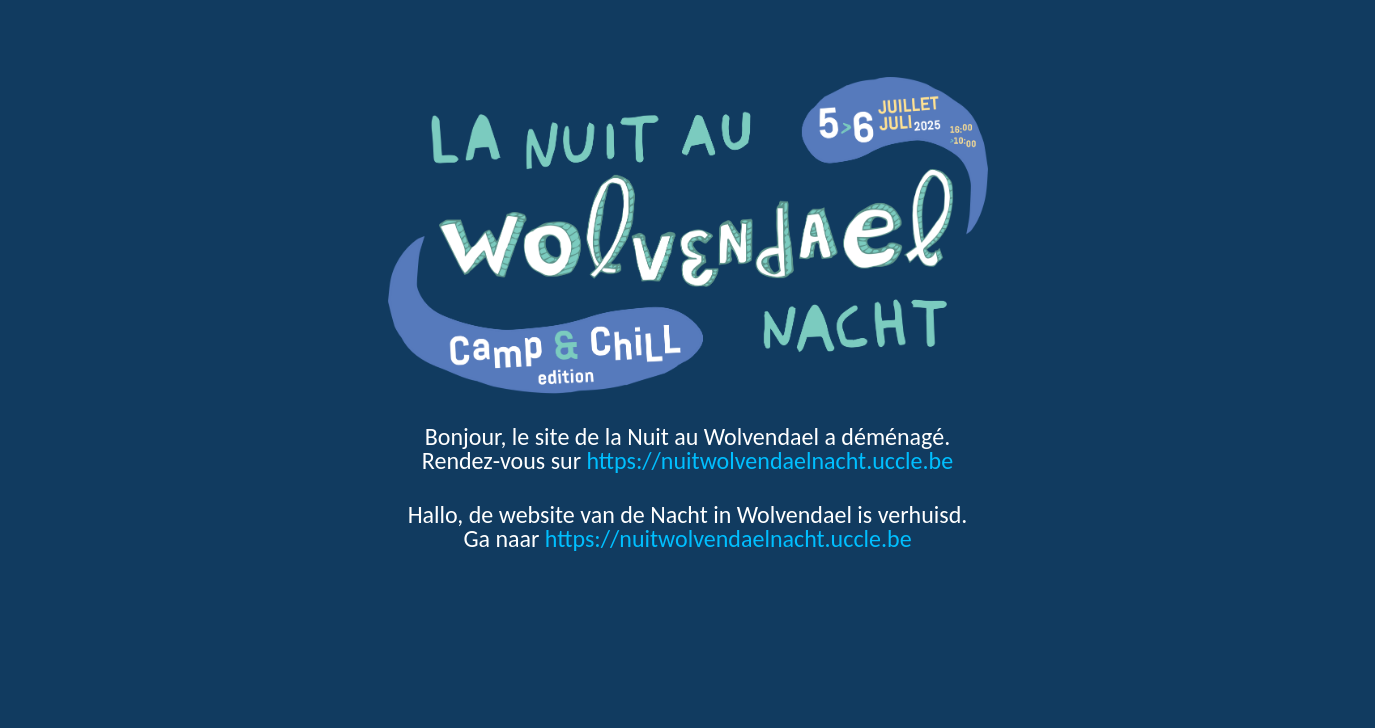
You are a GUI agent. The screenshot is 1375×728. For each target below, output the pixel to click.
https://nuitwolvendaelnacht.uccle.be (769, 460)
